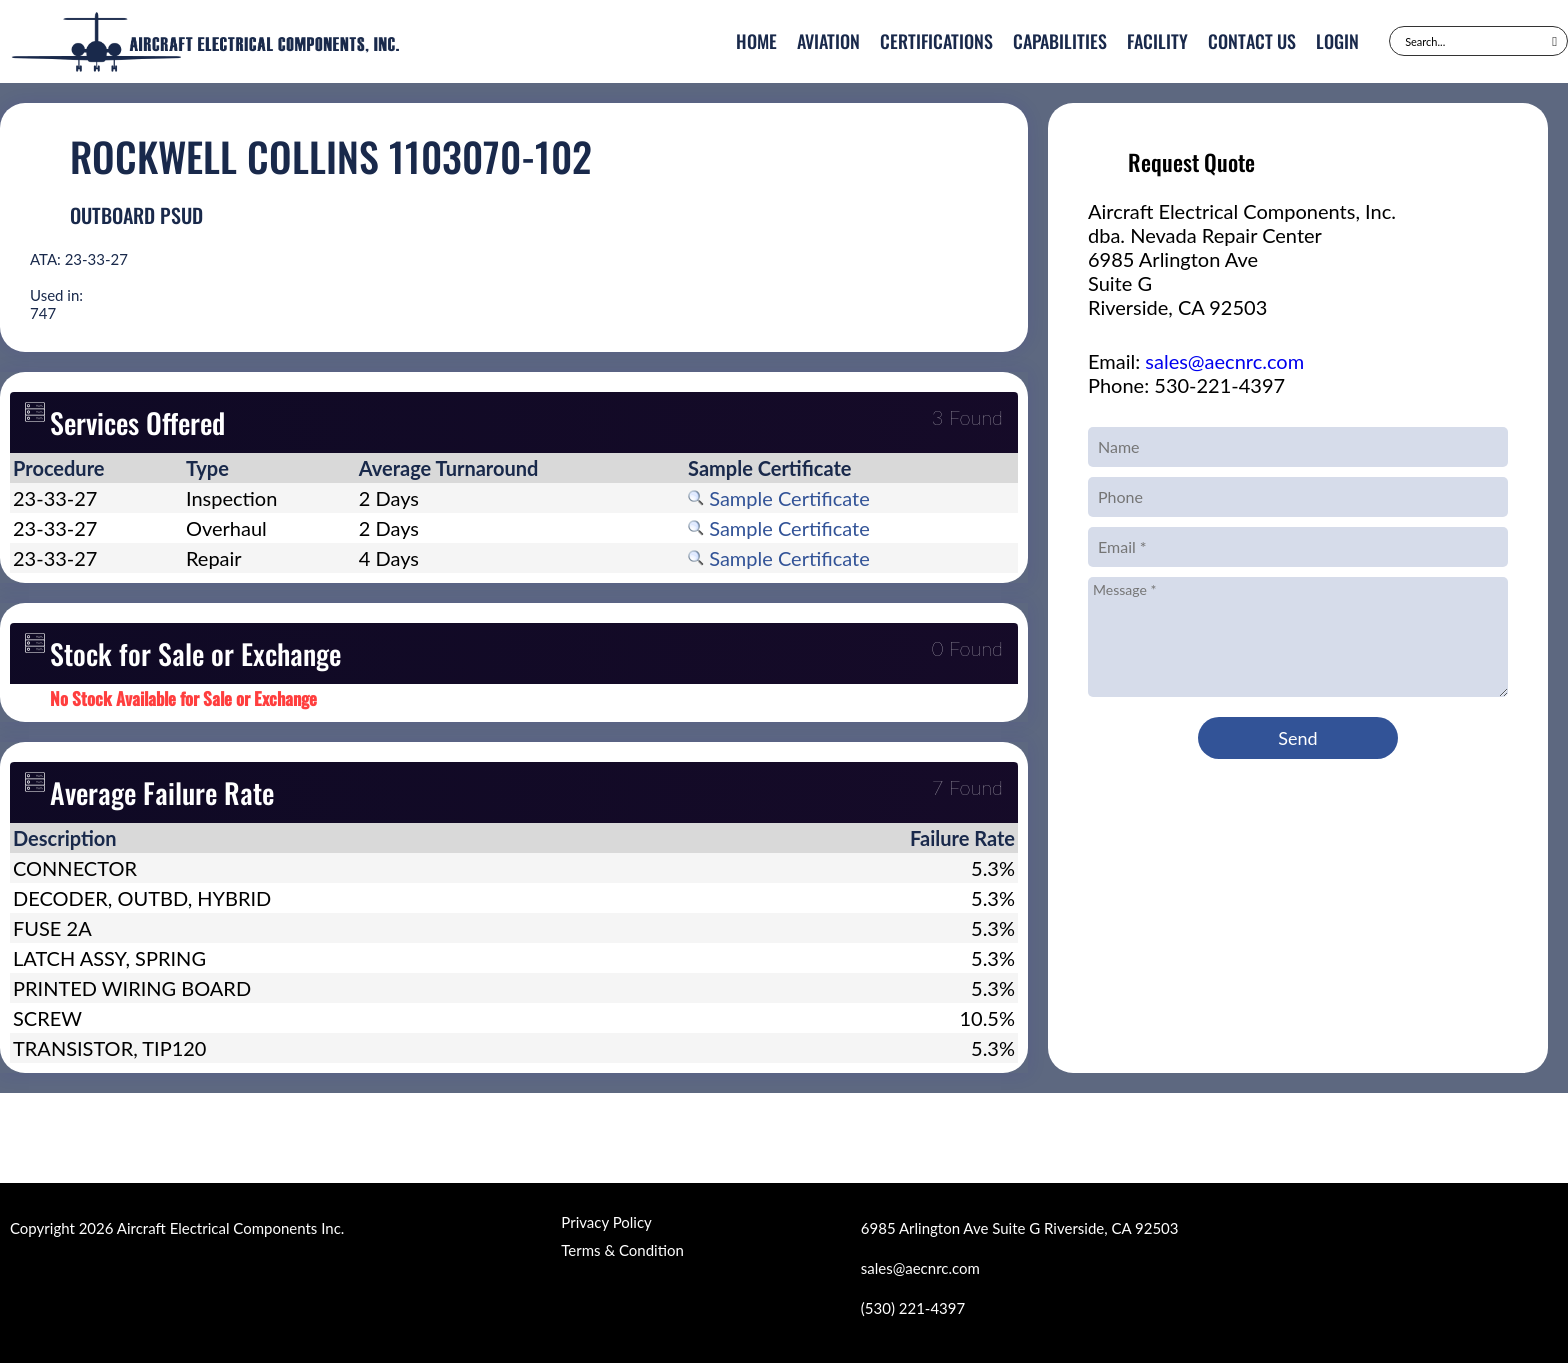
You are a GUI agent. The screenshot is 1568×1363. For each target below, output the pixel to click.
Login (1337, 41)
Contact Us (1252, 41)
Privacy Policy (606, 1222)
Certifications (936, 41)
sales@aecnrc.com (1224, 361)
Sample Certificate (779, 498)
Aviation (828, 41)
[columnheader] (96, 468)
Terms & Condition (622, 1250)
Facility (1157, 41)
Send (1297, 738)
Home (756, 41)
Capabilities (1060, 41)
